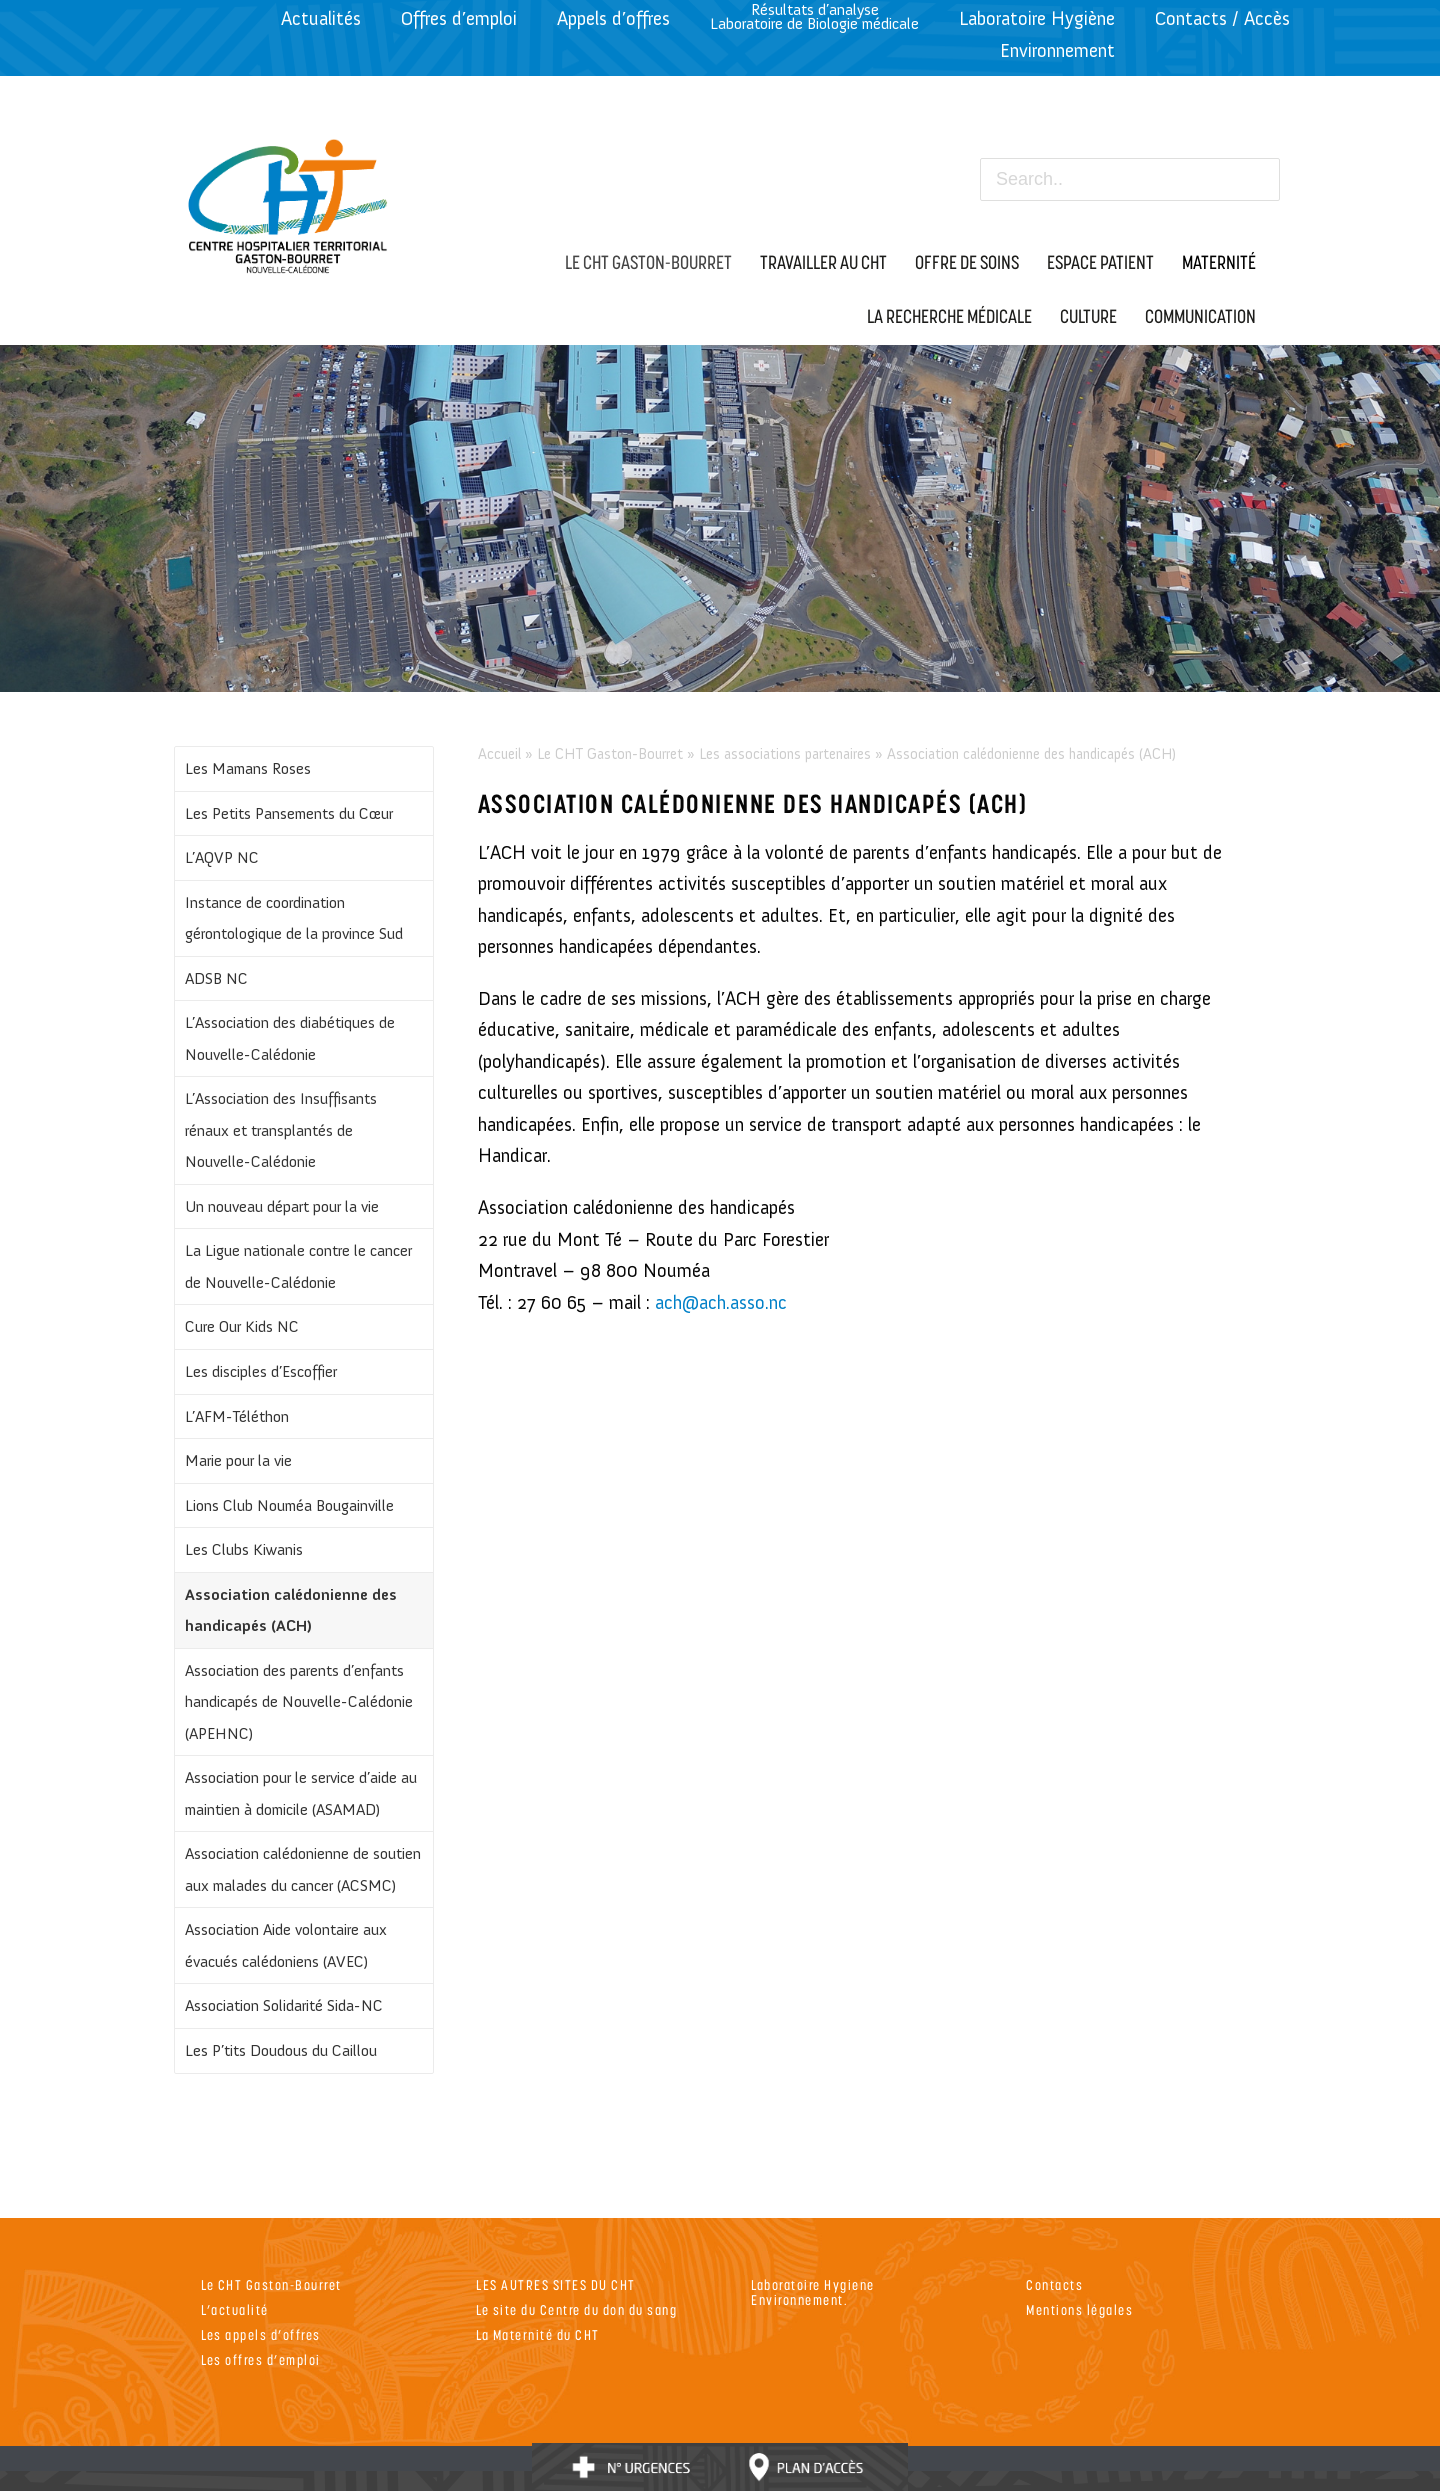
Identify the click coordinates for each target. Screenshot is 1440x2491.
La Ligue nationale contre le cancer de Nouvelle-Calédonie (298, 1266)
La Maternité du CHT (538, 2334)
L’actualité (235, 2309)
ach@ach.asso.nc (721, 1302)
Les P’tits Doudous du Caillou (281, 2050)
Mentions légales (1079, 2309)
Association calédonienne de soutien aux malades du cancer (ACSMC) (303, 1869)
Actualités (321, 18)
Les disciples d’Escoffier (261, 1371)
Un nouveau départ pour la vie (282, 1206)
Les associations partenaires (785, 754)
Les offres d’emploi (261, 2359)
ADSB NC (216, 978)
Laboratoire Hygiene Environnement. (813, 2292)
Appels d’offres (613, 18)
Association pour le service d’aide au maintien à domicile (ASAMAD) (301, 1793)
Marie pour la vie (238, 1460)
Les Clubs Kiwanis (244, 1549)
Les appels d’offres (261, 2334)
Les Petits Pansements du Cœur (289, 813)
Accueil (499, 754)
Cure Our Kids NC (242, 1326)
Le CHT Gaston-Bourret (610, 754)
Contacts (1054, 2284)
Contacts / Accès (1222, 18)
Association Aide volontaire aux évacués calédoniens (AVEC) (286, 1945)
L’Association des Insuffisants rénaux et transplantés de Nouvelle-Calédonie (281, 1130)
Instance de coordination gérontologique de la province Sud (294, 918)
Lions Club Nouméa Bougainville (289, 1505)
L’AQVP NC (222, 857)
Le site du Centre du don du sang (576, 2309)
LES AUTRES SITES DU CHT (556, 2284)
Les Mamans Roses (248, 768)
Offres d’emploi (459, 18)
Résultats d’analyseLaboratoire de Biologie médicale (814, 16)
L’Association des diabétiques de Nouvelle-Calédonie (290, 1038)
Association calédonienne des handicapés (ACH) (291, 1610)
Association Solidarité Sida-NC (284, 2005)
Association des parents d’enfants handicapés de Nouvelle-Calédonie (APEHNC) (299, 1702)
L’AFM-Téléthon (237, 1416)
